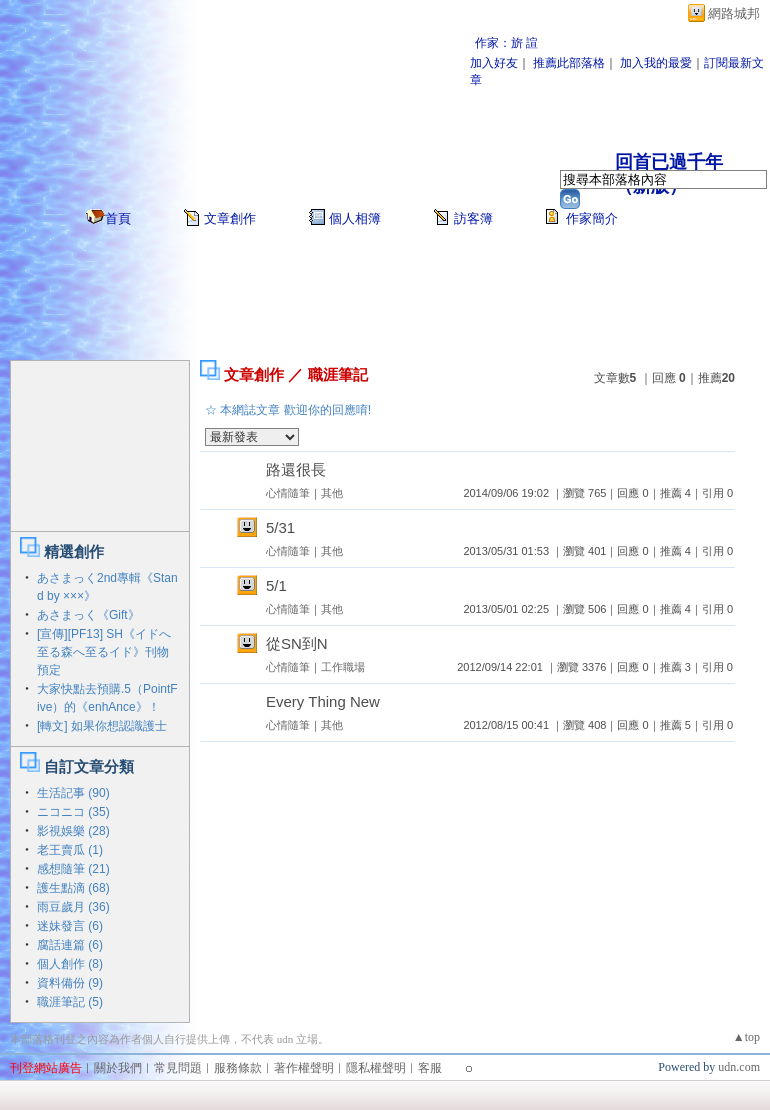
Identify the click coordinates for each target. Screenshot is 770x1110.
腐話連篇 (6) (70, 945)
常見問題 (178, 1068)
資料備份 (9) (70, 983)
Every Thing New (323, 701)
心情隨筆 (288, 493)
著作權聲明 (304, 1068)
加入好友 (494, 63)
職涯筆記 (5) (70, 1002)
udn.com (739, 1067)
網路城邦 (734, 13)
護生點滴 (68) (73, 888)
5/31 (280, 527)
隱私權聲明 (376, 1068)
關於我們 (118, 1068)
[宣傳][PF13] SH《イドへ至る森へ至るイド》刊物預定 (104, 652)
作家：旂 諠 (506, 43)
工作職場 (343, 667)
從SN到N (297, 643)
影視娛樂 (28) (73, 831)
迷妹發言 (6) (70, 926)
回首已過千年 (669, 162)
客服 (430, 1068)
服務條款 (238, 1068)
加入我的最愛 (656, 63)
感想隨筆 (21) (73, 869)
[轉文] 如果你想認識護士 (102, 726)
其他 (332, 493)
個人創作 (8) (70, 964)
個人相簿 (355, 218)
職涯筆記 (338, 374)
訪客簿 (473, 218)
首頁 (118, 218)
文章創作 (230, 218)
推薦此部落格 (569, 63)
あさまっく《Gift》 (88, 615)
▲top (746, 1037)
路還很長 (296, 469)
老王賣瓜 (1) (70, 850)
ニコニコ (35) (73, 812)
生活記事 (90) (73, 793)
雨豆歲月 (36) (73, 907)
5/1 (276, 585)
